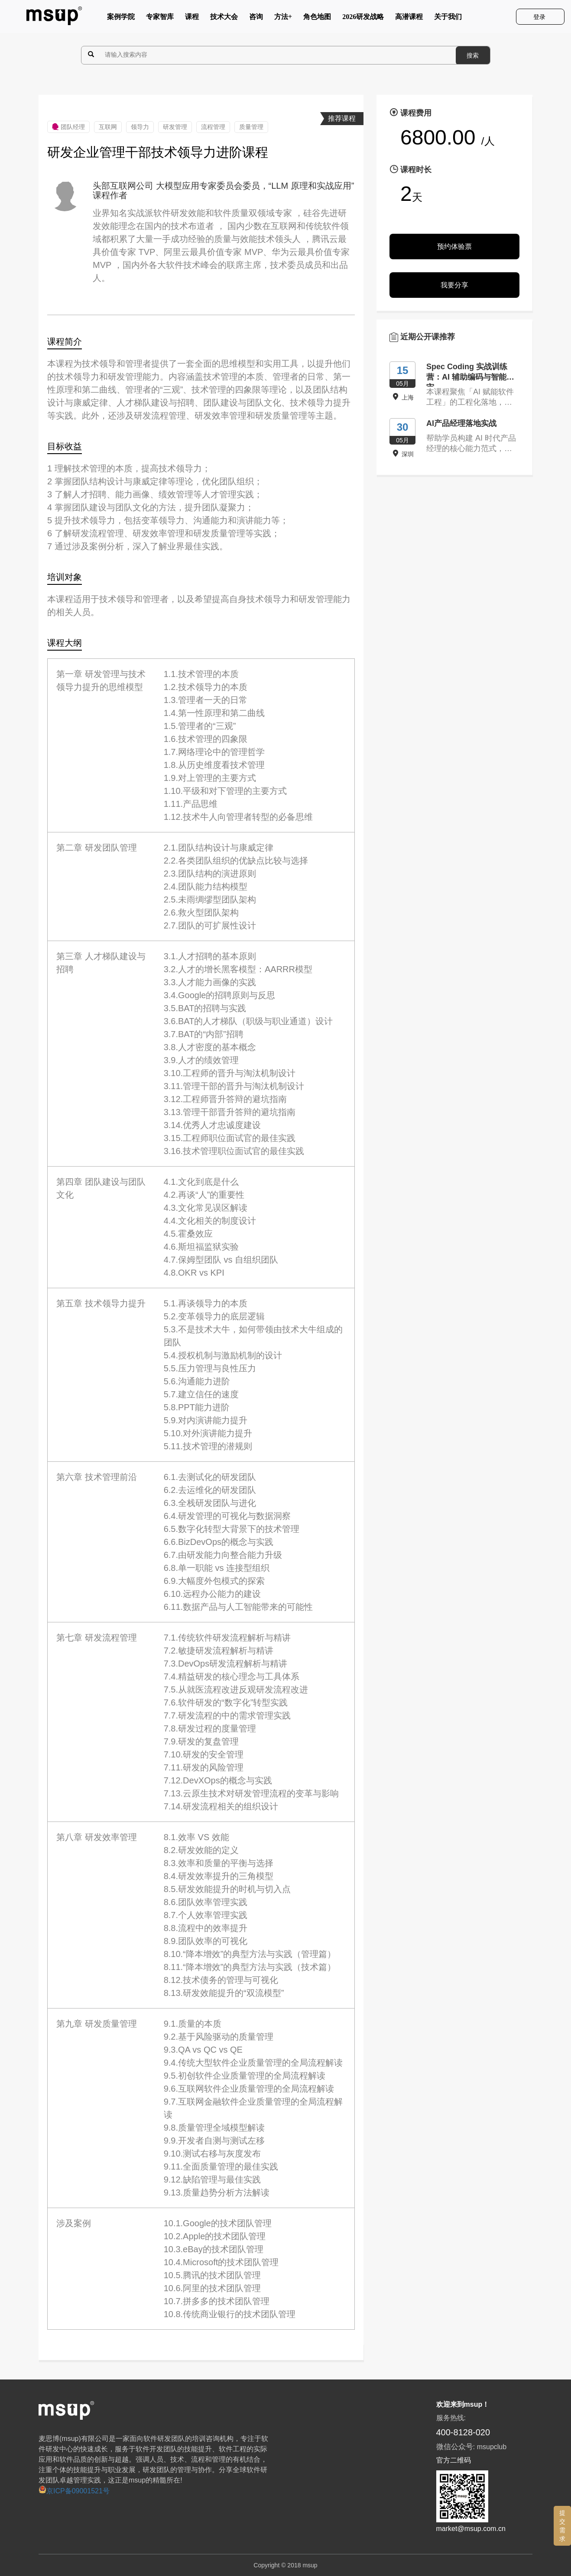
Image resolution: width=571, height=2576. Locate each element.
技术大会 (224, 18)
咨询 (256, 18)
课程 (192, 18)
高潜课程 (409, 18)
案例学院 (121, 18)
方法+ (283, 18)
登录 (540, 16)
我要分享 (454, 285)
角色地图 (317, 18)
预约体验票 (454, 246)
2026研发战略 (363, 18)
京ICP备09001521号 (74, 2491)
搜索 (473, 55)
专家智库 (160, 18)
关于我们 (448, 18)
